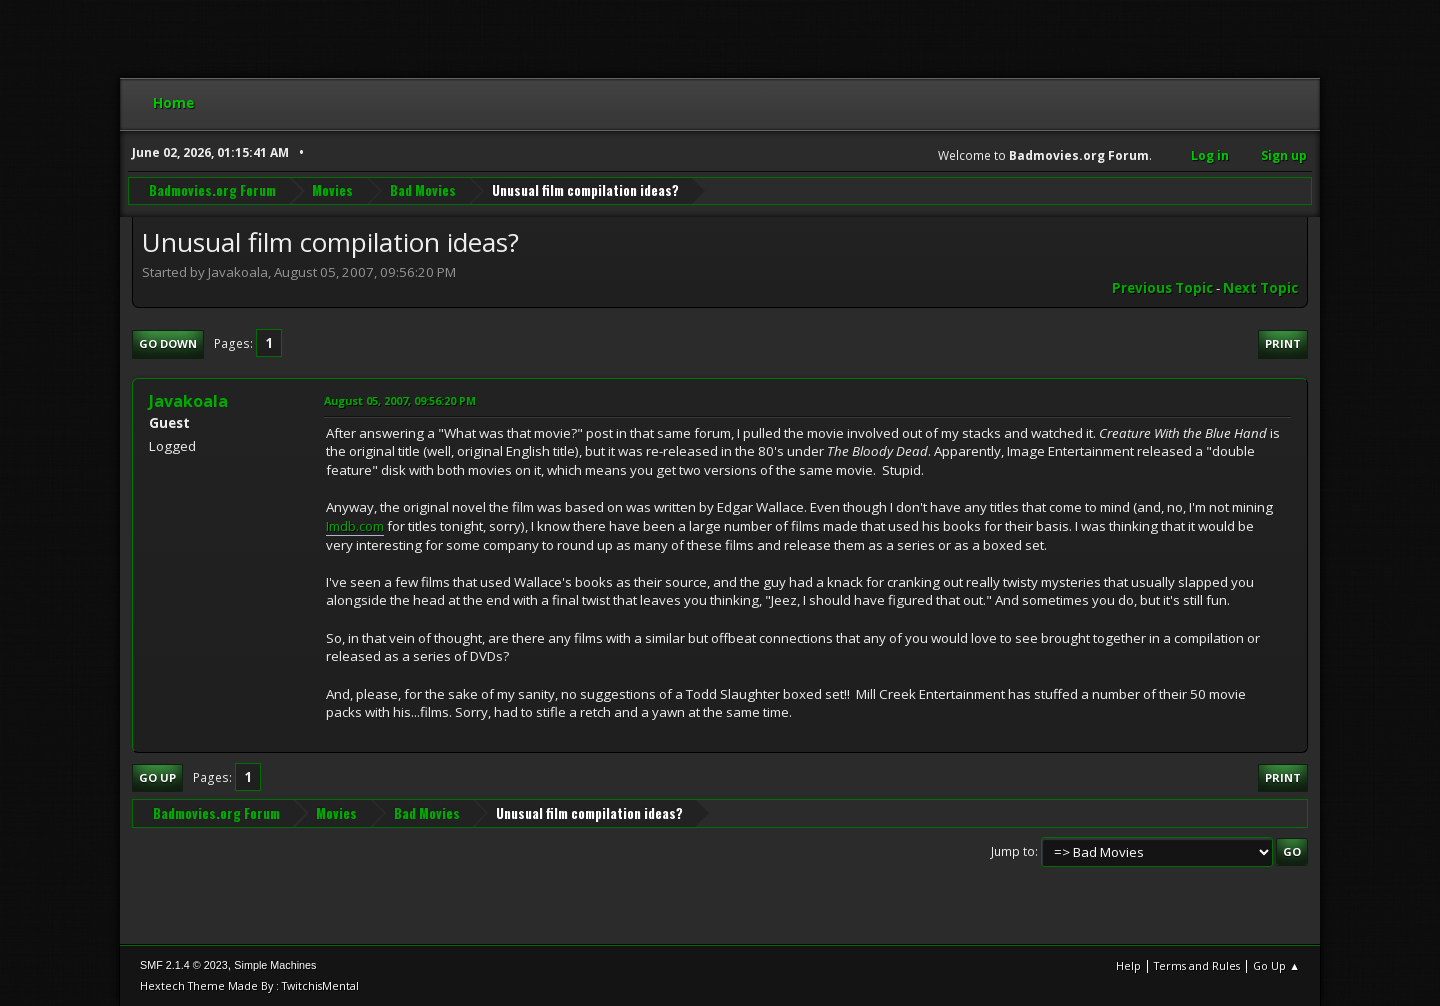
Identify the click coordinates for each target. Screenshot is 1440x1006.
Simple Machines (275, 965)
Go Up (157, 777)
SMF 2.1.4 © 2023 (184, 965)
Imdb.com (355, 526)
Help (1128, 965)
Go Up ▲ (1276, 965)
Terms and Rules (1197, 965)
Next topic (1260, 288)
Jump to (1013, 851)
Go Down (168, 343)
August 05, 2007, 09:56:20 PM (400, 400)
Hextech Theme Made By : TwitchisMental (249, 985)
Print (1283, 343)
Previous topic (1162, 288)
